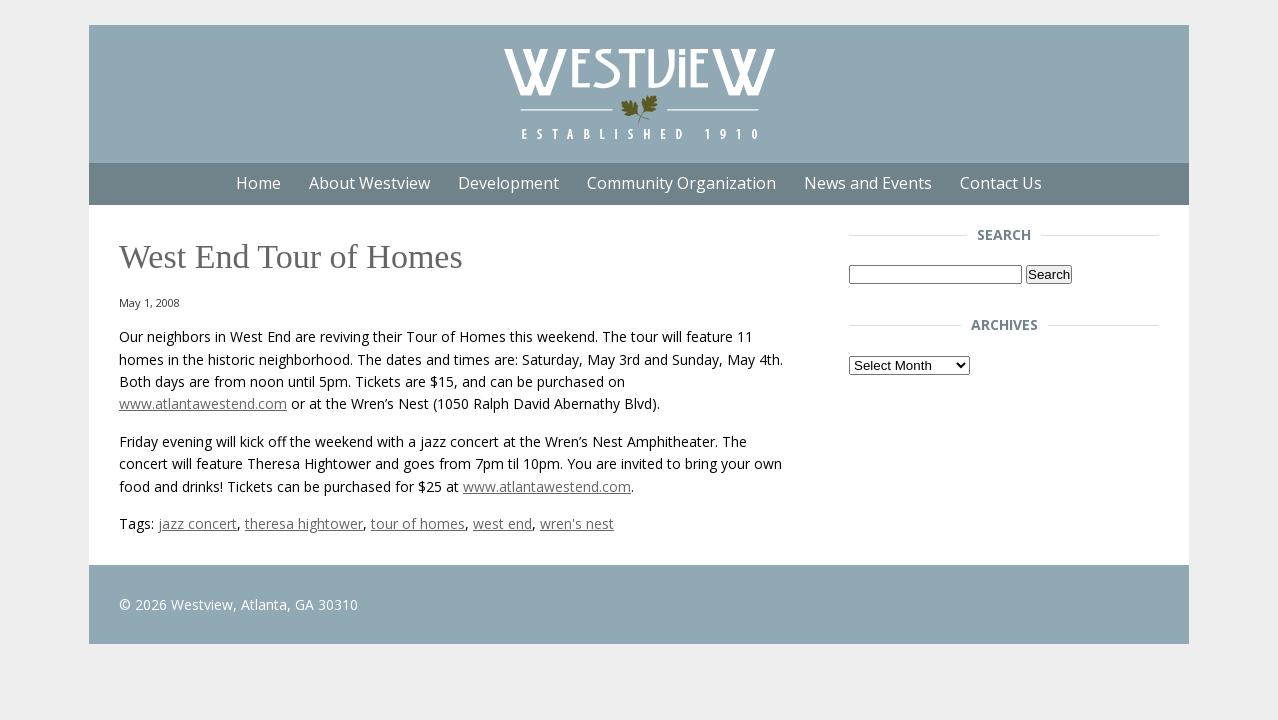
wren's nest (577, 523)
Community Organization (681, 183)
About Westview (369, 183)
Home (258, 183)
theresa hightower (304, 523)
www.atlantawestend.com (203, 403)
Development (508, 183)
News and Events (868, 183)
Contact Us (1001, 183)
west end (502, 523)
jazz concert (197, 523)
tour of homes (418, 523)
